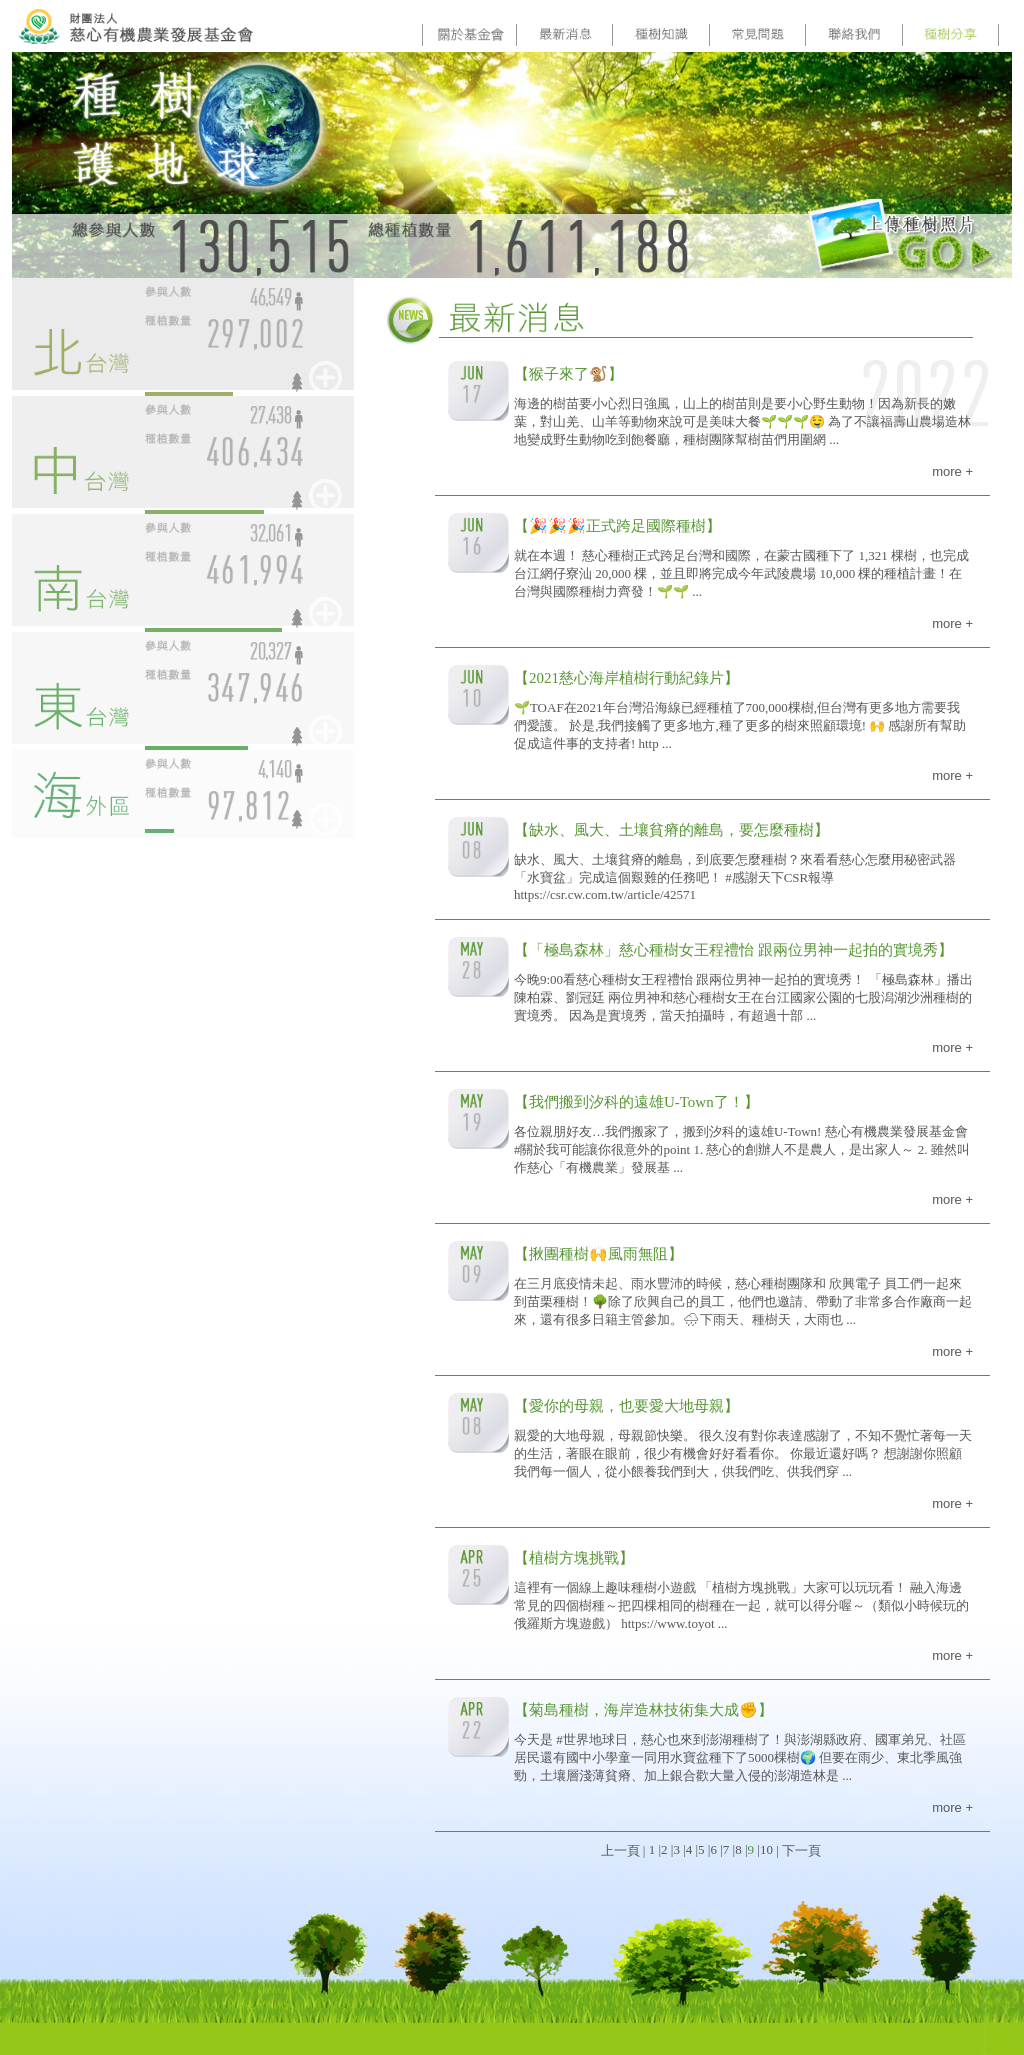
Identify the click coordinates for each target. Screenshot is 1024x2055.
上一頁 (620, 1850)
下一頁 (801, 1850)
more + (952, 471)
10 (766, 1849)
